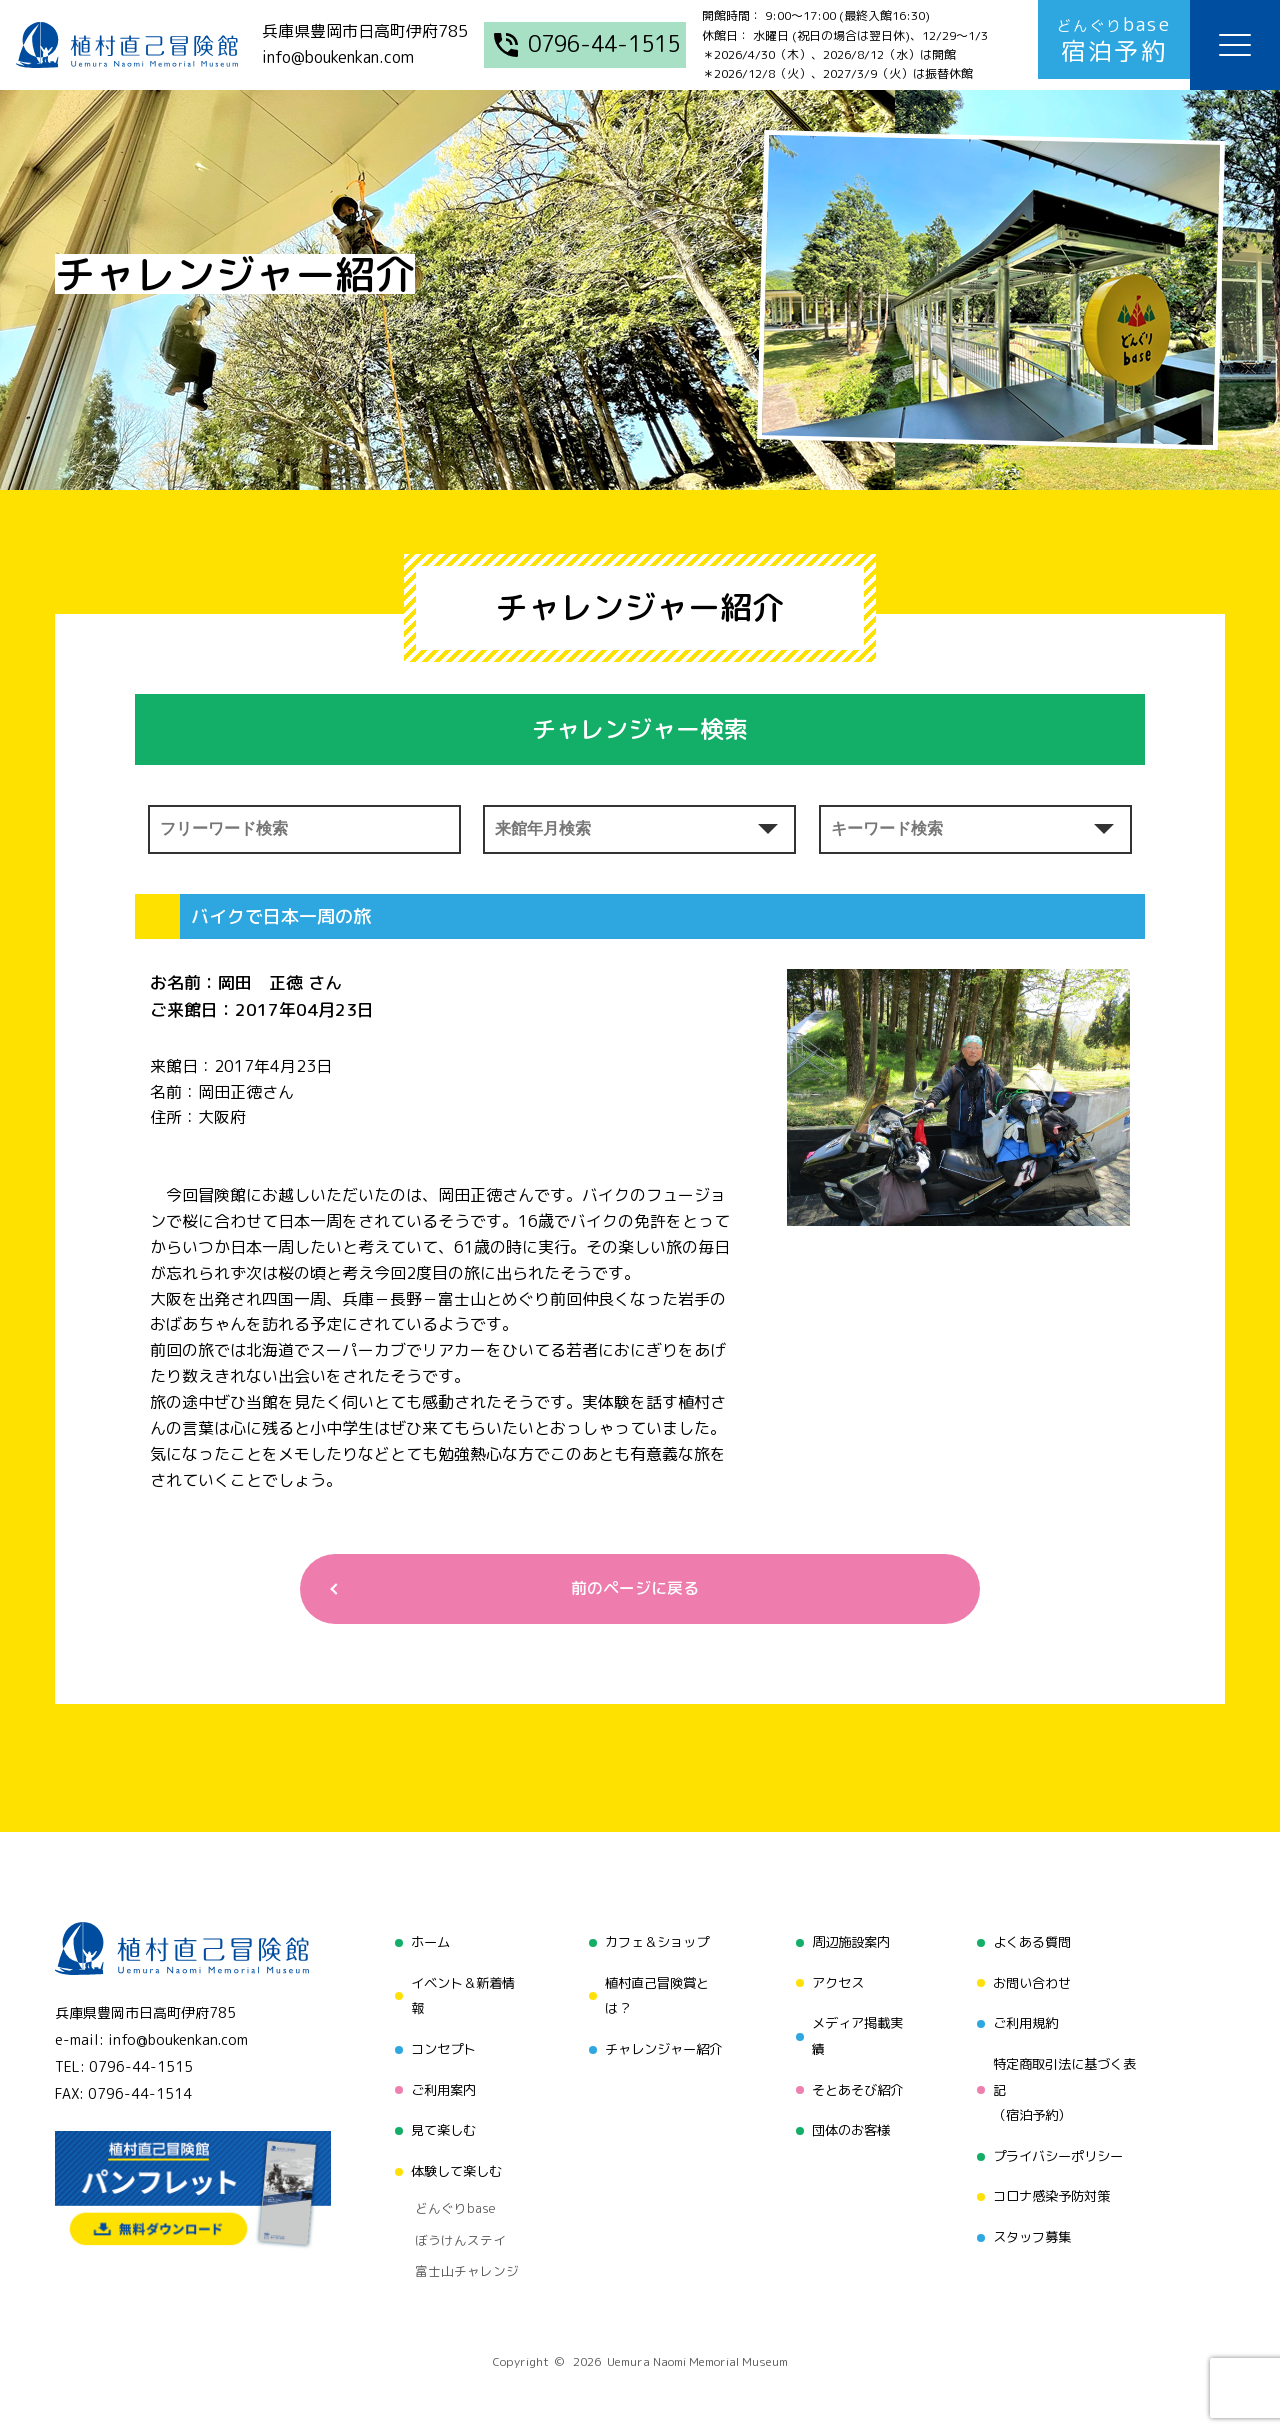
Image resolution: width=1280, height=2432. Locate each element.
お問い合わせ (1032, 1981)
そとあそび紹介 (856, 2084)
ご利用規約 (1025, 2020)
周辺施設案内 (849, 1943)
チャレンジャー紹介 (661, 2046)
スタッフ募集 (1032, 2224)
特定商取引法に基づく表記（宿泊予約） (1067, 2084)
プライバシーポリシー (1060, 2148)
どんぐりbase (447, 2192)
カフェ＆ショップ (654, 1943)
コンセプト (437, 2046)
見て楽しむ (437, 2122)
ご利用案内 (437, 2084)
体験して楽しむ (451, 2160)
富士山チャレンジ (458, 2242)
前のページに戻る (632, 1590)
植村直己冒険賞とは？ (654, 1994)
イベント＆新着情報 (458, 1994)
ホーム (423, 1943)
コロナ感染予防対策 (1053, 2186)
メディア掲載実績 (856, 2033)
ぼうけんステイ (451, 2217)
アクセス (835, 1981)
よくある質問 (1032, 1943)
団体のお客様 (849, 2122)
